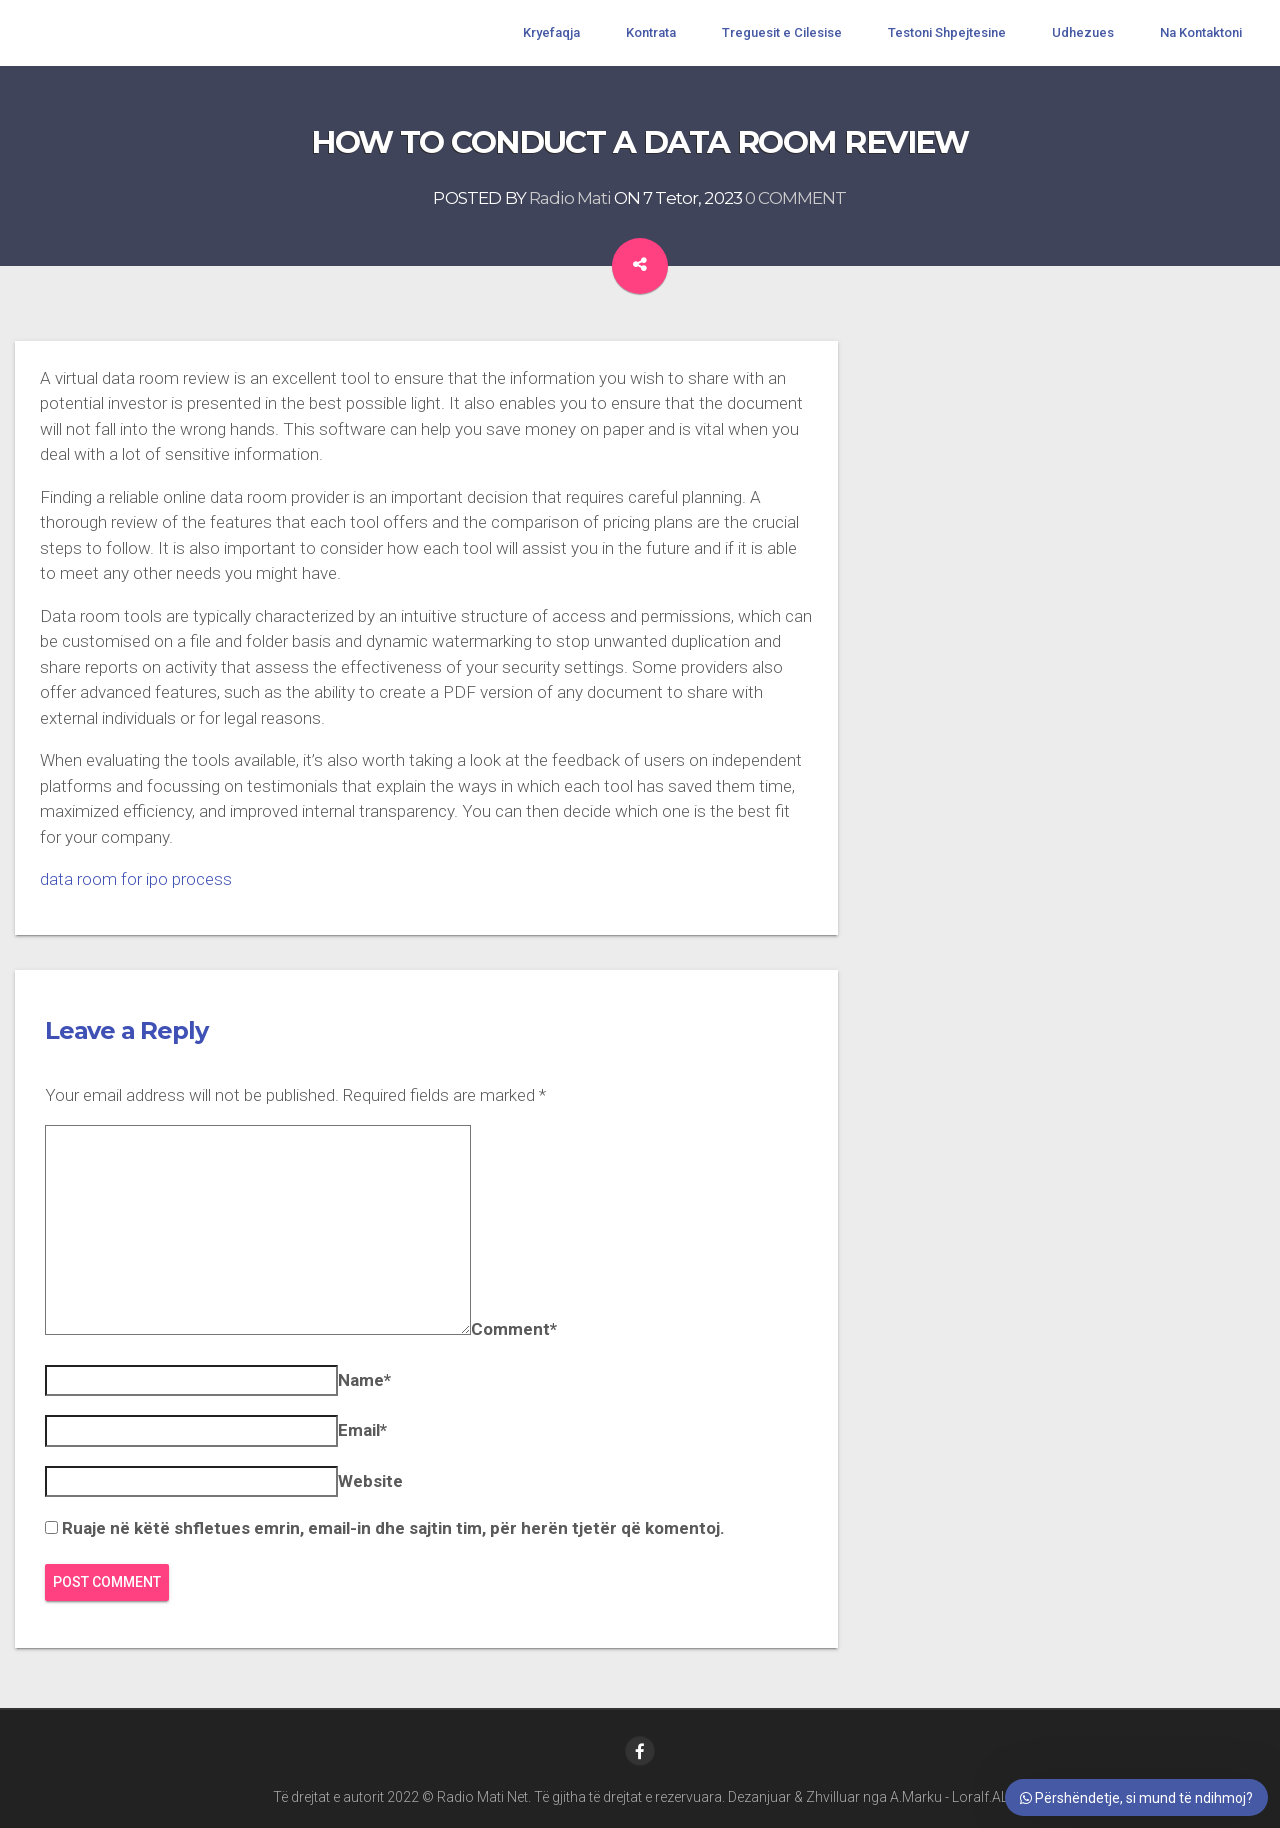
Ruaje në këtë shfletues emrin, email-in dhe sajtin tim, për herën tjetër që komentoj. (393, 1528)
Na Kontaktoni (1201, 32)
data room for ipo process (136, 879)
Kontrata (651, 32)
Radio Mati (570, 198)
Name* (364, 1380)
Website (370, 1481)
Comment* (514, 1329)
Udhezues (1083, 32)
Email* (362, 1430)
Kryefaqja (551, 32)
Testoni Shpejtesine (947, 32)
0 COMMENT (795, 198)
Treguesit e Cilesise (782, 32)
